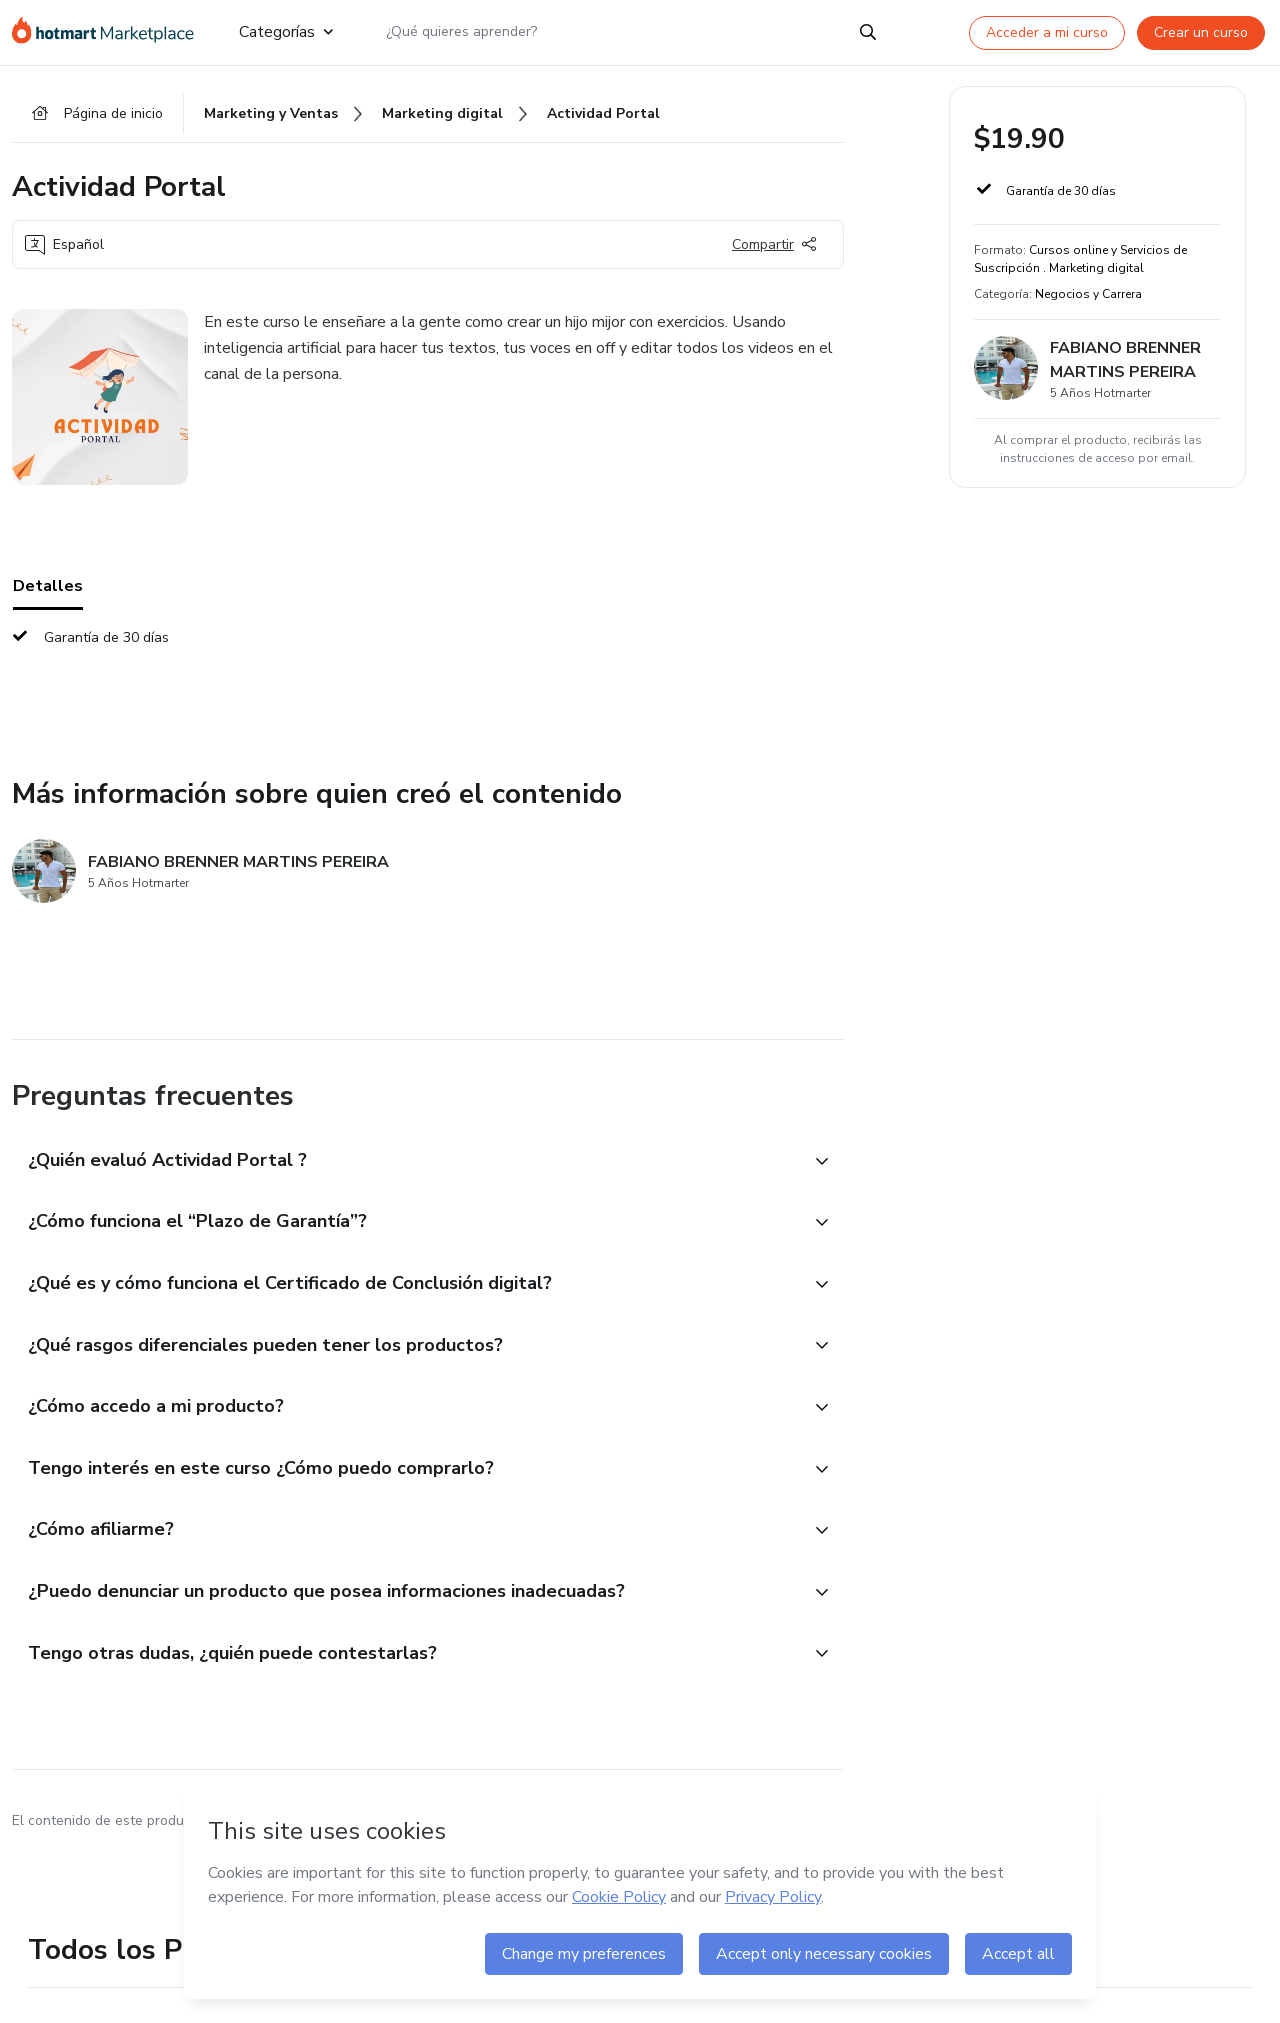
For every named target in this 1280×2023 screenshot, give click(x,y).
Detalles (48, 589)
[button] (406, 1164)
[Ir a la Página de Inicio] (109, 32)
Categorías (286, 32)
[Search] (868, 32)
